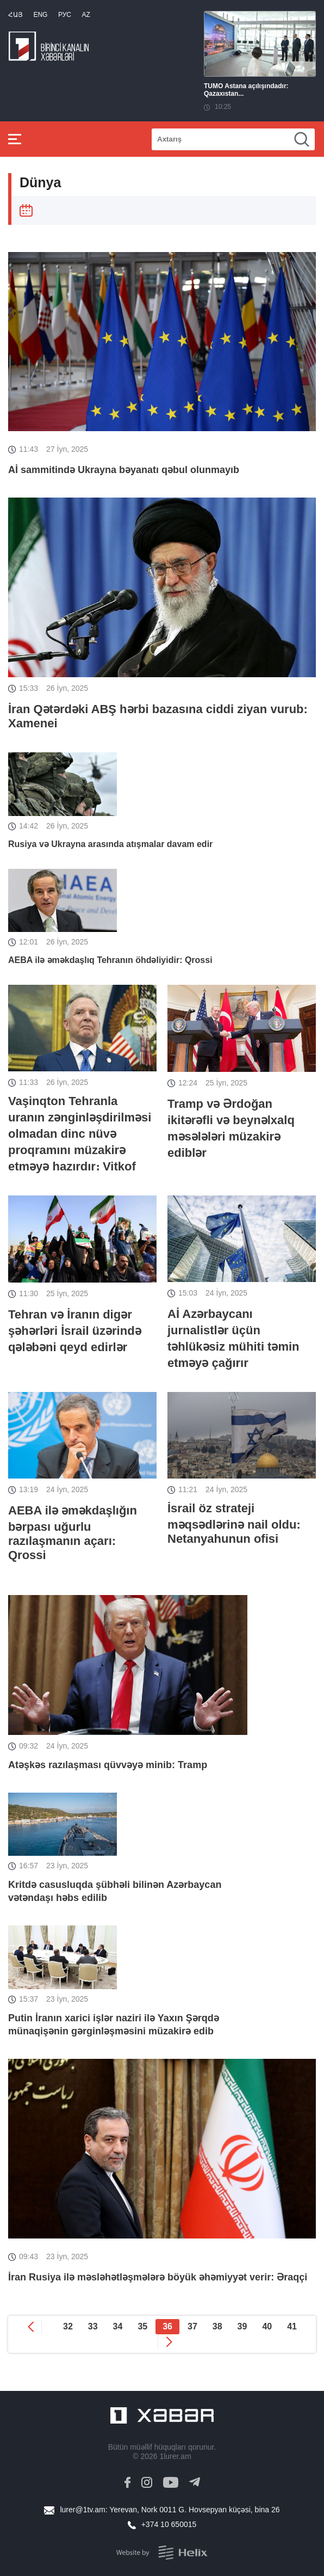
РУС (64, 15)
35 (142, 2326)
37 (192, 2326)
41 (292, 2326)
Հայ (15, 15)
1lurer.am (175, 2456)
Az (86, 15)
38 (217, 2326)
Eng (40, 15)
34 (118, 2326)
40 (267, 2326)
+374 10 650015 (169, 2524)
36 (167, 2326)
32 (68, 2326)
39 (242, 2326)
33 (93, 2326)
